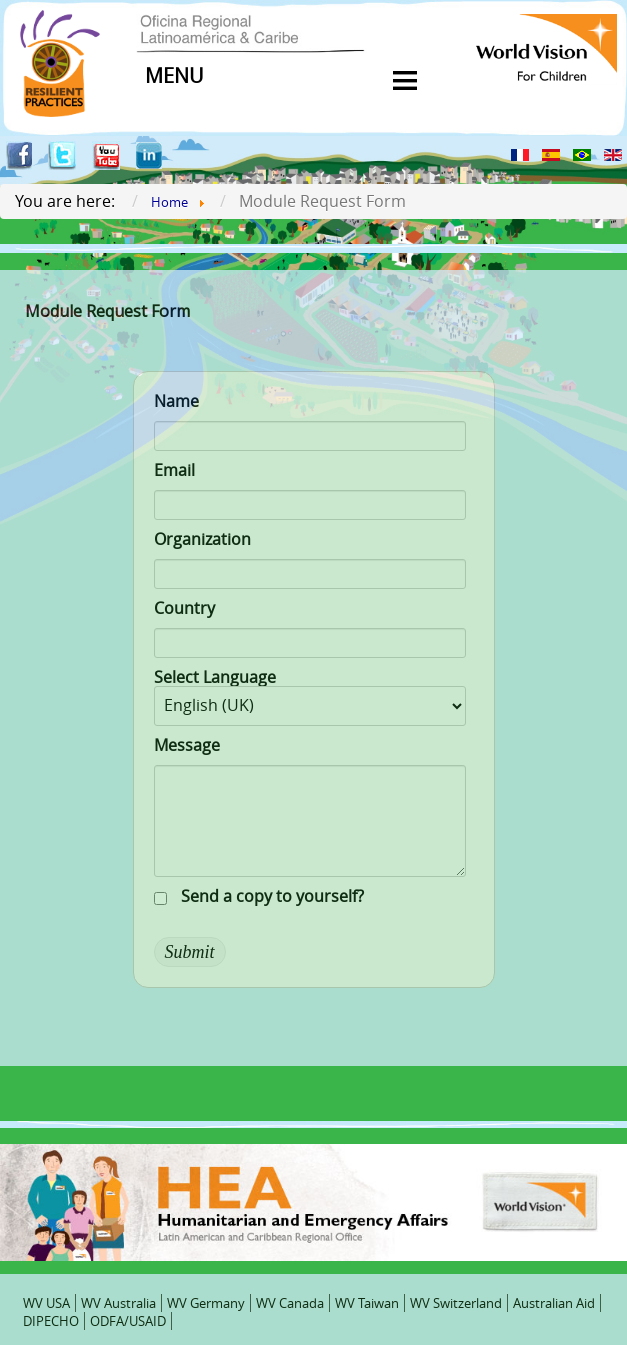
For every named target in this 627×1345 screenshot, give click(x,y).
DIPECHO (51, 1321)
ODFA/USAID (128, 1321)
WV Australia (118, 1303)
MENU (174, 75)
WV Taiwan (367, 1303)
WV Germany (206, 1303)
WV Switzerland (456, 1303)
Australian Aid (554, 1303)
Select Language (215, 677)
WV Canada (290, 1303)
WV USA (46, 1303)
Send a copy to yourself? (272, 896)
